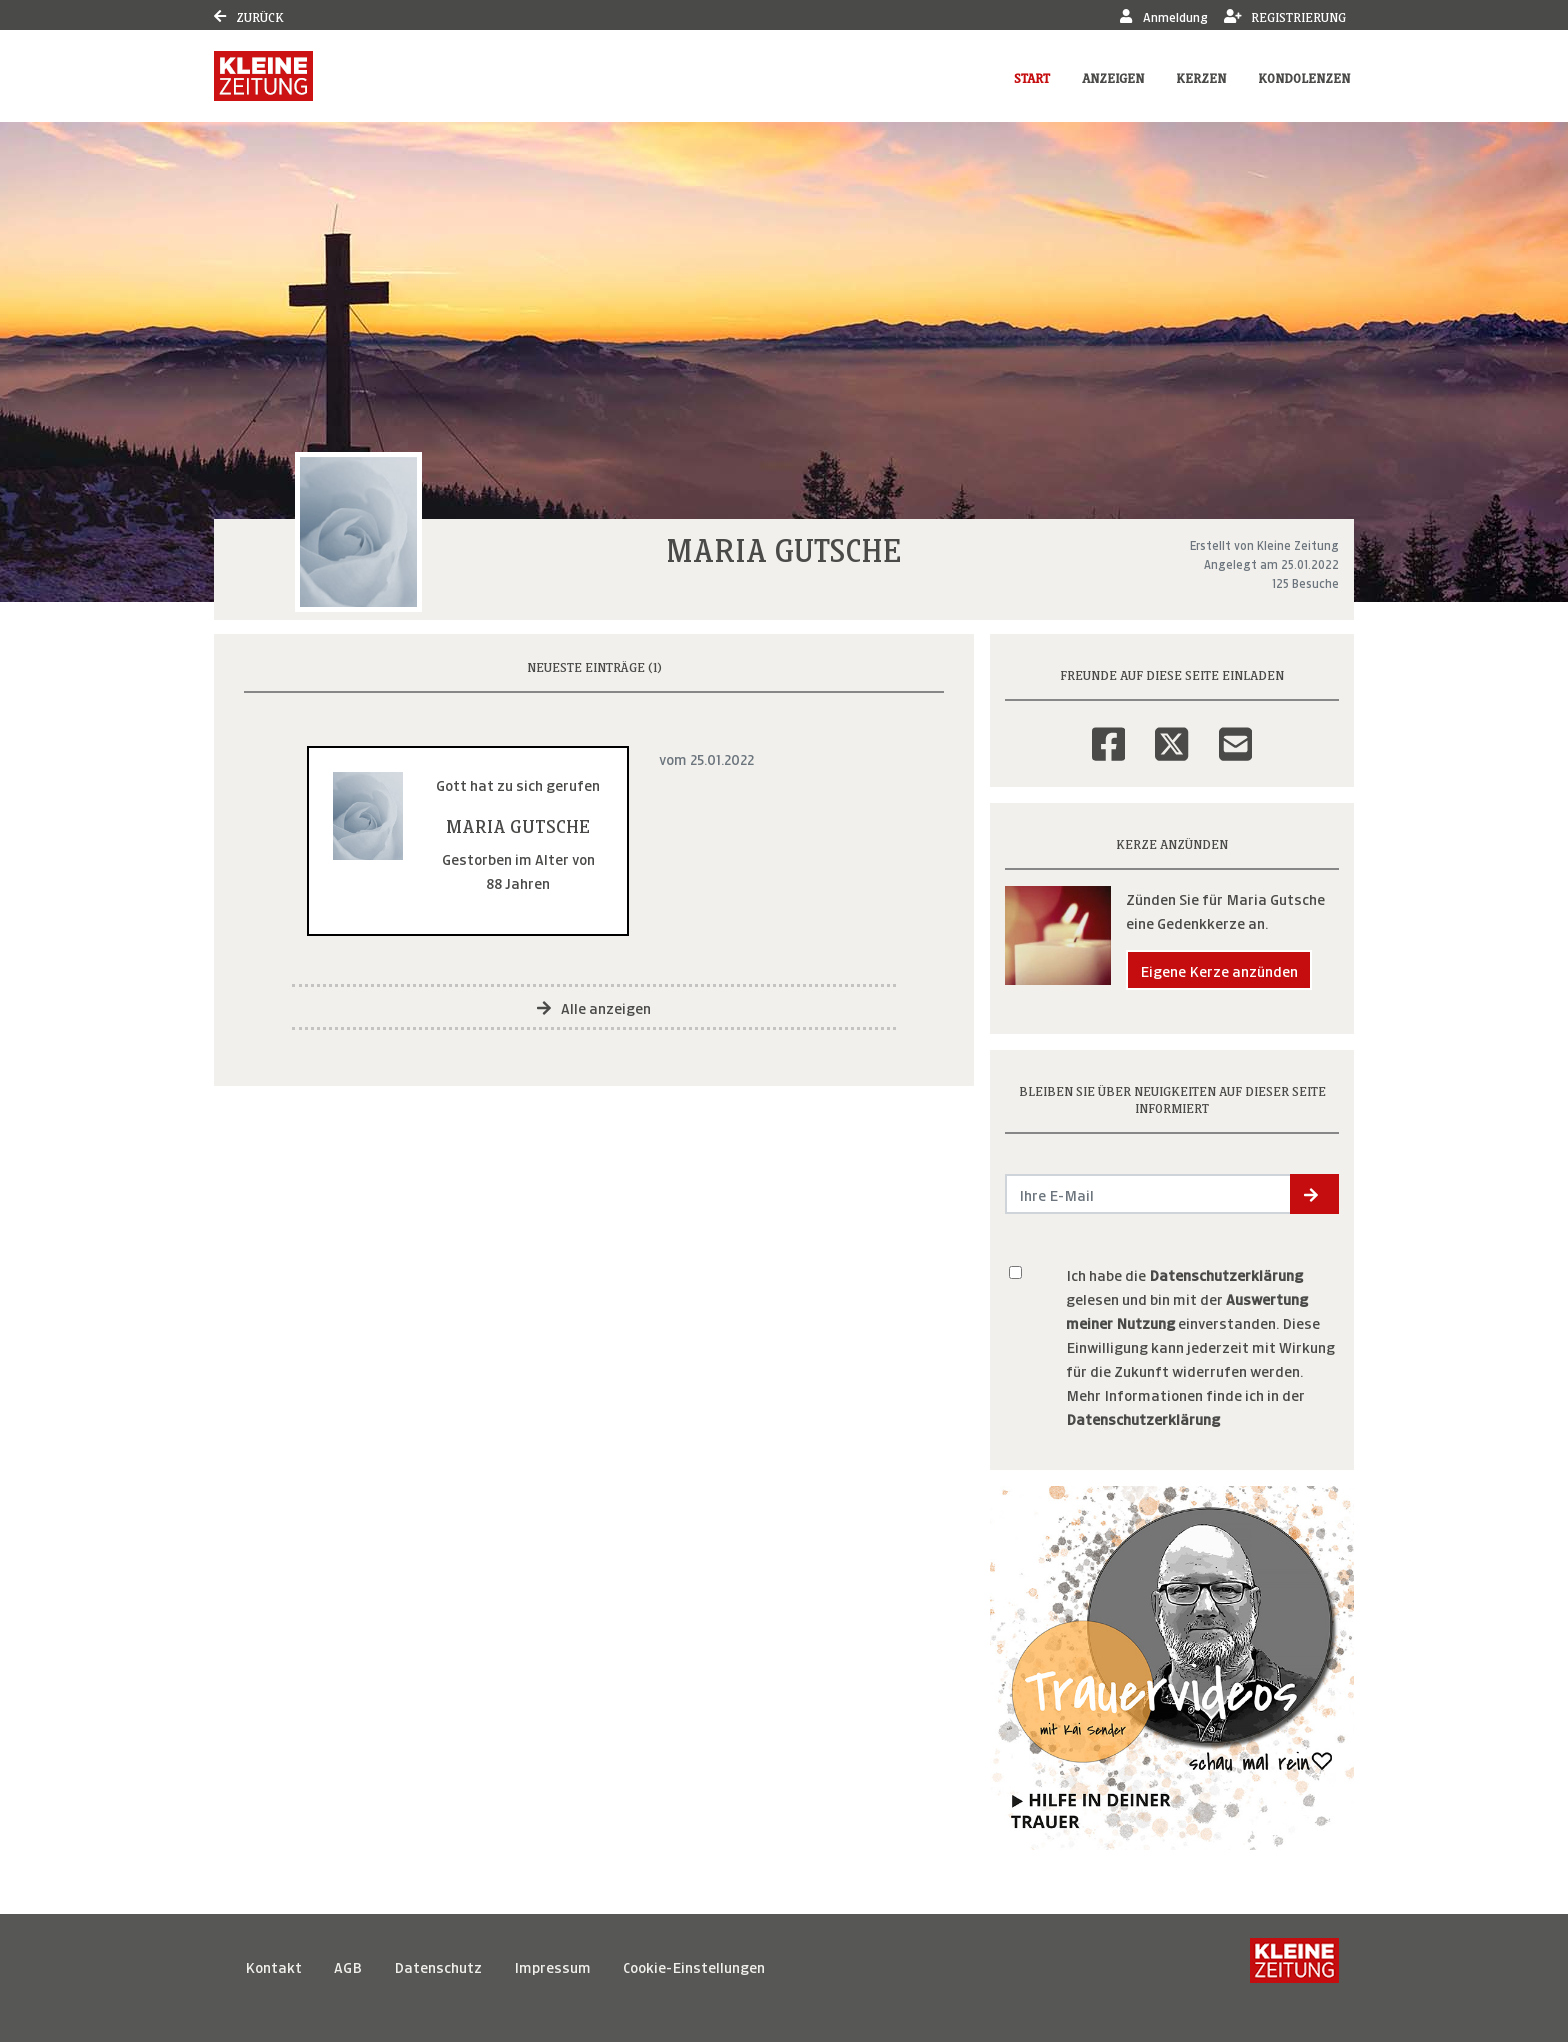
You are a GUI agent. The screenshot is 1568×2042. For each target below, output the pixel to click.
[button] (1314, 1194)
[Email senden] (1148, 1194)
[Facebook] (1108, 731)
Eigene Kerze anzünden (1219, 969)
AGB (348, 1965)
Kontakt (273, 1965)
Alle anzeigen (594, 1006)
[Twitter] (1171, 731)
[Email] (1235, 731)
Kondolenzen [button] (1304, 76)
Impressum (552, 1965)
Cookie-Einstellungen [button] (694, 1965)
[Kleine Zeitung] (1294, 1966)
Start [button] (1032, 76)
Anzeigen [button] (1113, 76)
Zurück (249, 15)
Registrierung (1285, 15)
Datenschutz (438, 1965)
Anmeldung (1163, 15)
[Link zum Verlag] (263, 76)
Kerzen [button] (1201, 76)
